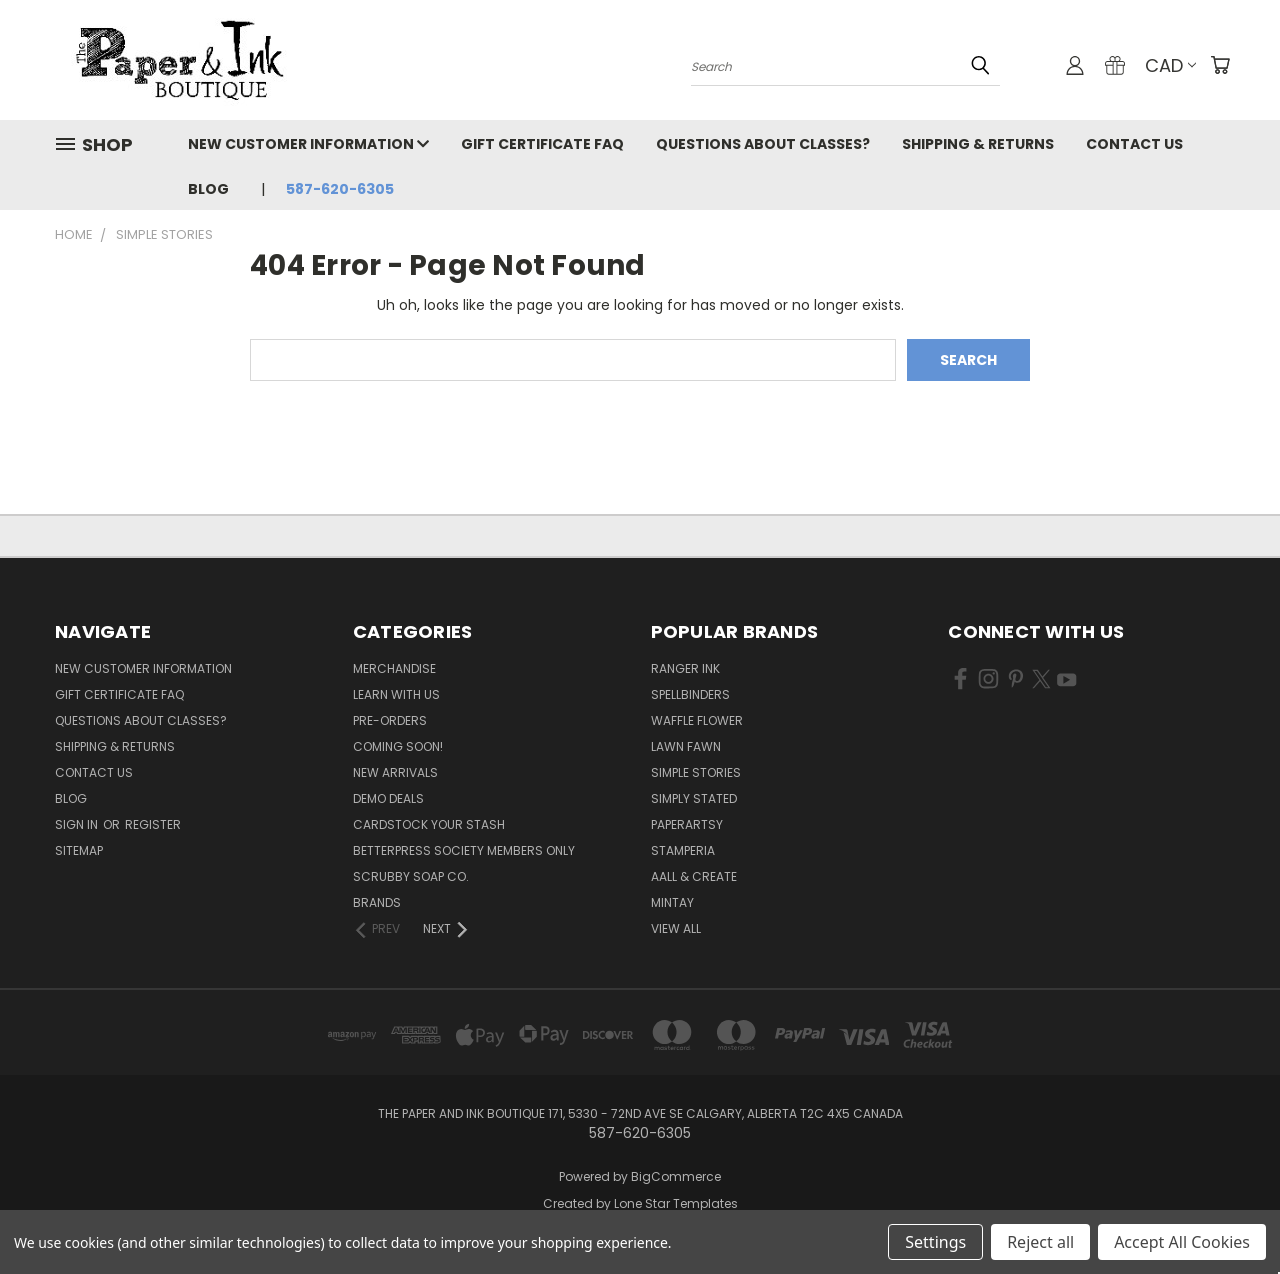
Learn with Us (396, 694)
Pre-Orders (390, 720)
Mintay (672, 902)
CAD (1170, 65)
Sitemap (79, 850)
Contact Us (1134, 144)
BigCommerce (676, 1176)
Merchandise (394, 668)
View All (676, 928)
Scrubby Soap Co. (411, 876)
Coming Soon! (398, 746)
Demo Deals (388, 798)
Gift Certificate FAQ (542, 144)
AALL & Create (694, 876)
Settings (935, 1242)
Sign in (78, 824)
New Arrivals (395, 772)
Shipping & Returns (978, 144)
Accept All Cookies (1182, 1242)
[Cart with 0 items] (1220, 65)
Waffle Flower (697, 720)
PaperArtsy (687, 824)
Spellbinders (690, 694)
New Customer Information (308, 144)
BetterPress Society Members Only (464, 850)
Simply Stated (694, 798)
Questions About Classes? (763, 144)
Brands (377, 902)
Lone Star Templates (676, 1203)
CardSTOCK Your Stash (429, 824)
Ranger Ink (685, 668)
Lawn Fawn (686, 746)
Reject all (1040, 1242)
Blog (208, 189)
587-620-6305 (340, 189)
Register (153, 824)
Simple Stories (696, 772)
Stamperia (683, 850)
